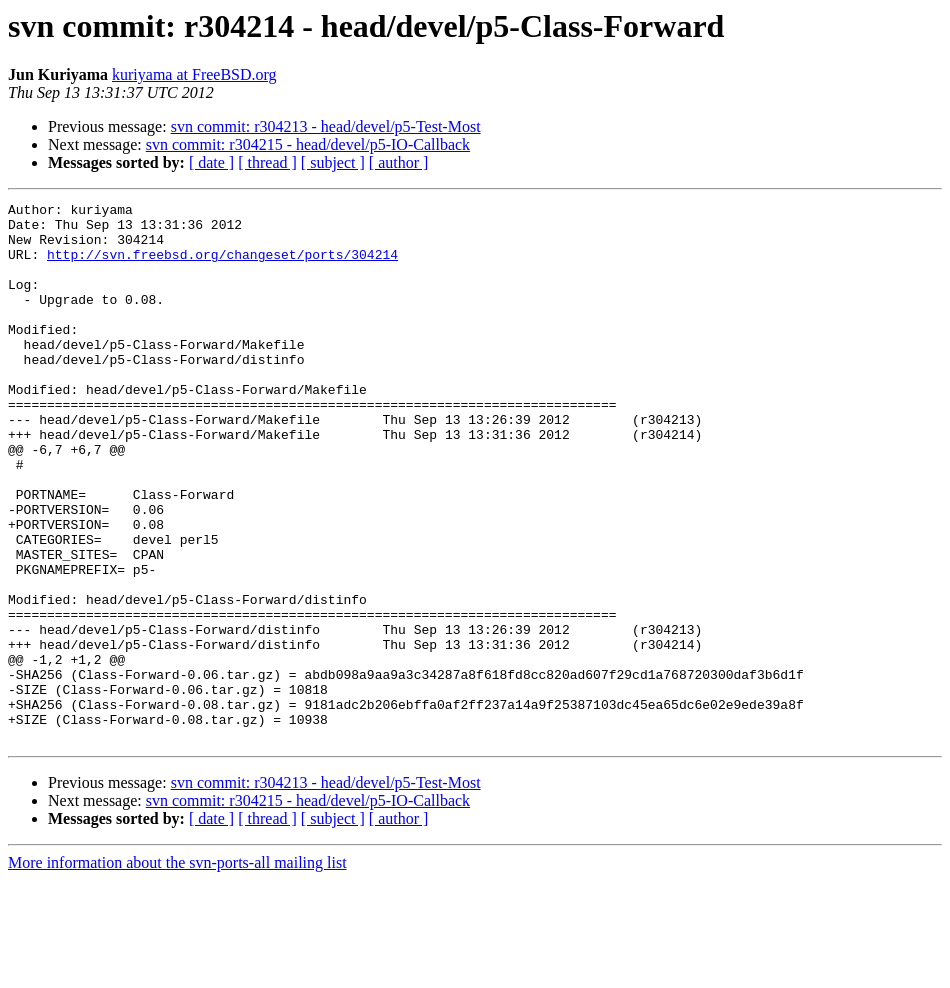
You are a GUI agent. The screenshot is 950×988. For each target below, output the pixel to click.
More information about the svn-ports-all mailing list (177, 970)
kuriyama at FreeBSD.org (194, 74)
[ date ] (211, 162)
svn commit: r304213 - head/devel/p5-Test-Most (326, 126)
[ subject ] (333, 162)
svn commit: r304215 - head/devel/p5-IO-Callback (308, 144)
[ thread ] (267, 162)
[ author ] (399, 162)
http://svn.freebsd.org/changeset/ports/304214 (222, 266)
